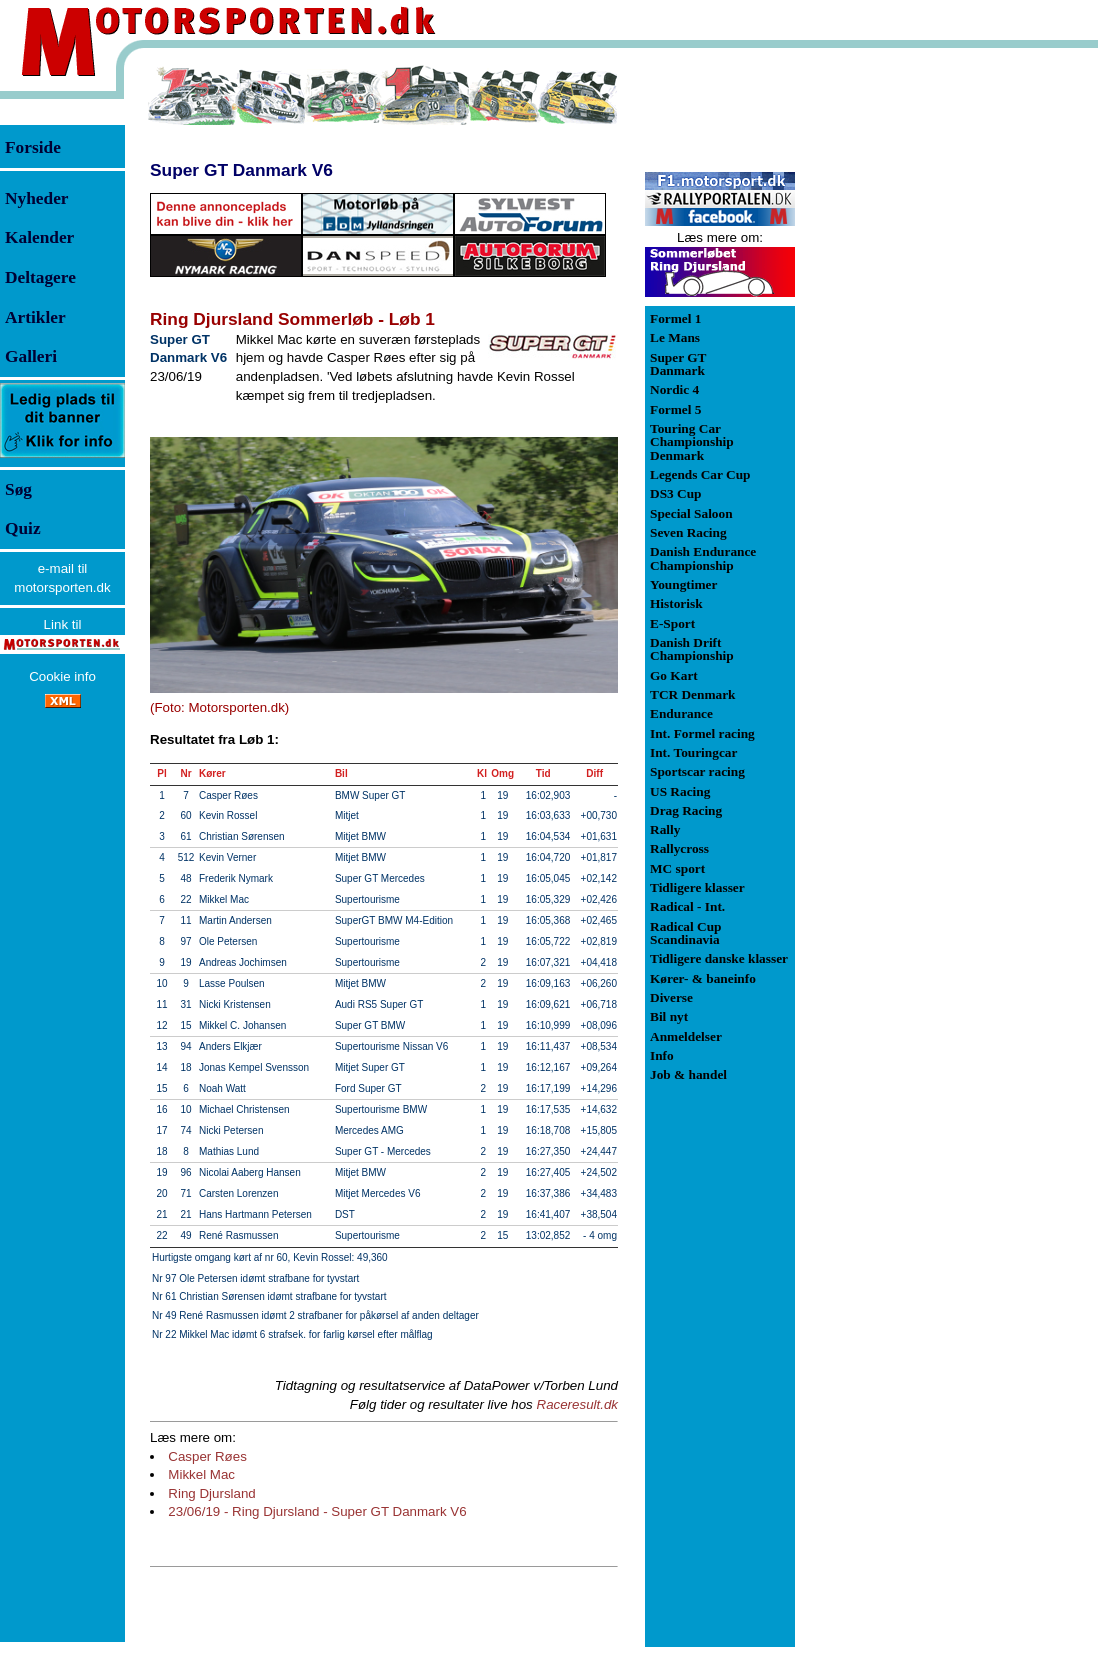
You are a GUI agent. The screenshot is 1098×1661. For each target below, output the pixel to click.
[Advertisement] (900, 364)
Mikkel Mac (201, 1474)
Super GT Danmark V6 (241, 170)
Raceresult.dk (578, 1404)
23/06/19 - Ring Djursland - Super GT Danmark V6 (317, 1511)
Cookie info (62, 676)
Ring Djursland (211, 1493)
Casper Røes (207, 1456)
